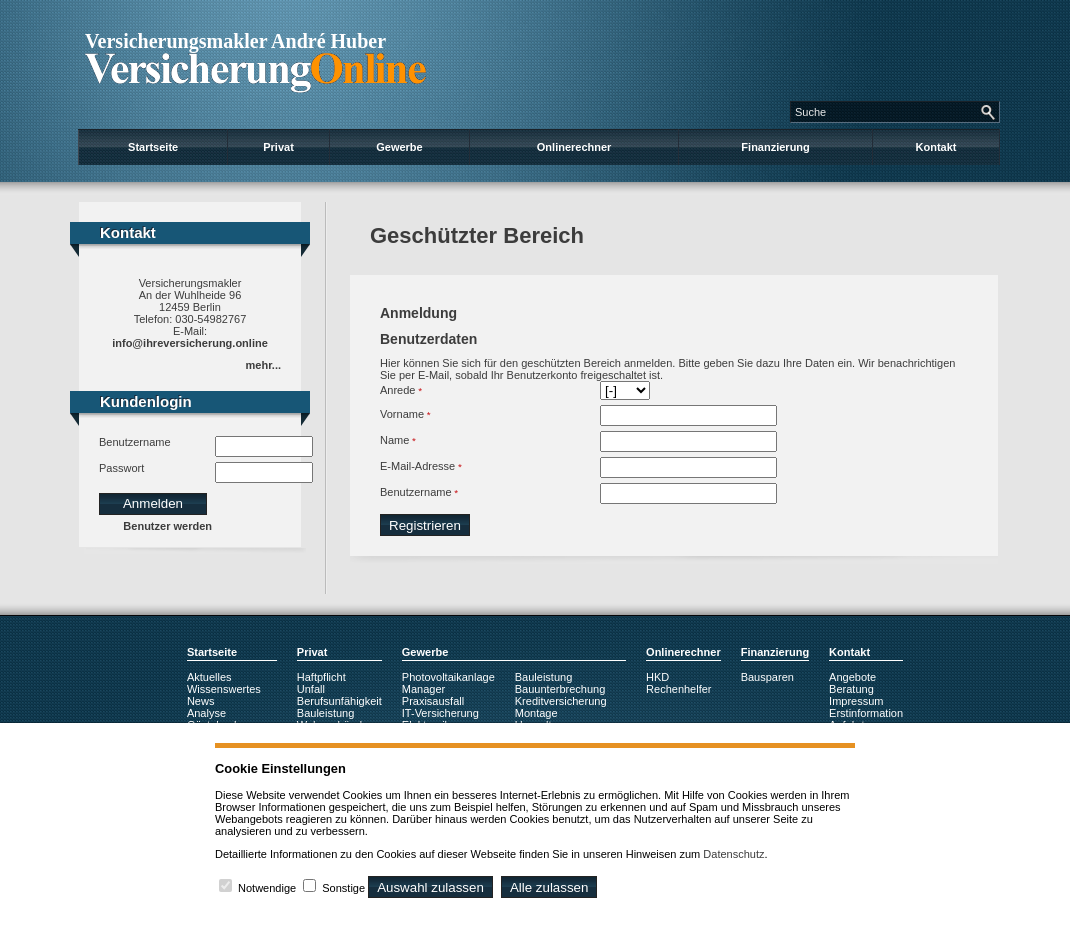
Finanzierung (775, 147)
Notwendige (267, 888)
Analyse (206, 713)
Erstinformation (866, 713)
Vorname (402, 414)
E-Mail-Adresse (417, 466)
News (201, 701)
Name (394, 440)
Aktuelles (209, 677)
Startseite (153, 147)
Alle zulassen (549, 887)
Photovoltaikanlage (448, 677)
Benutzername (135, 442)
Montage (536, 713)
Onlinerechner (574, 147)
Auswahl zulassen (430, 887)
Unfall (311, 689)
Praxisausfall (433, 701)
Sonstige (343, 888)
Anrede (397, 390)
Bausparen (767, 677)
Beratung (851, 689)
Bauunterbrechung (560, 689)
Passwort (121, 468)
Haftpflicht (321, 677)
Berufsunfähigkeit (339, 701)
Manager (423, 689)
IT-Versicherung (440, 713)
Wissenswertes (224, 689)
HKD (657, 677)
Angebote (852, 677)
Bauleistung (326, 713)
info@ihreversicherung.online (190, 343)
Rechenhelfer (678, 689)
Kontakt (936, 147)
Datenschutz (733, 854)
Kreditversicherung (561, 701)
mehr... (263, 365)
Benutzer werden (167, 526)
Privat (278, 147)
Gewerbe (399, 147)
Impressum (856, 701)
